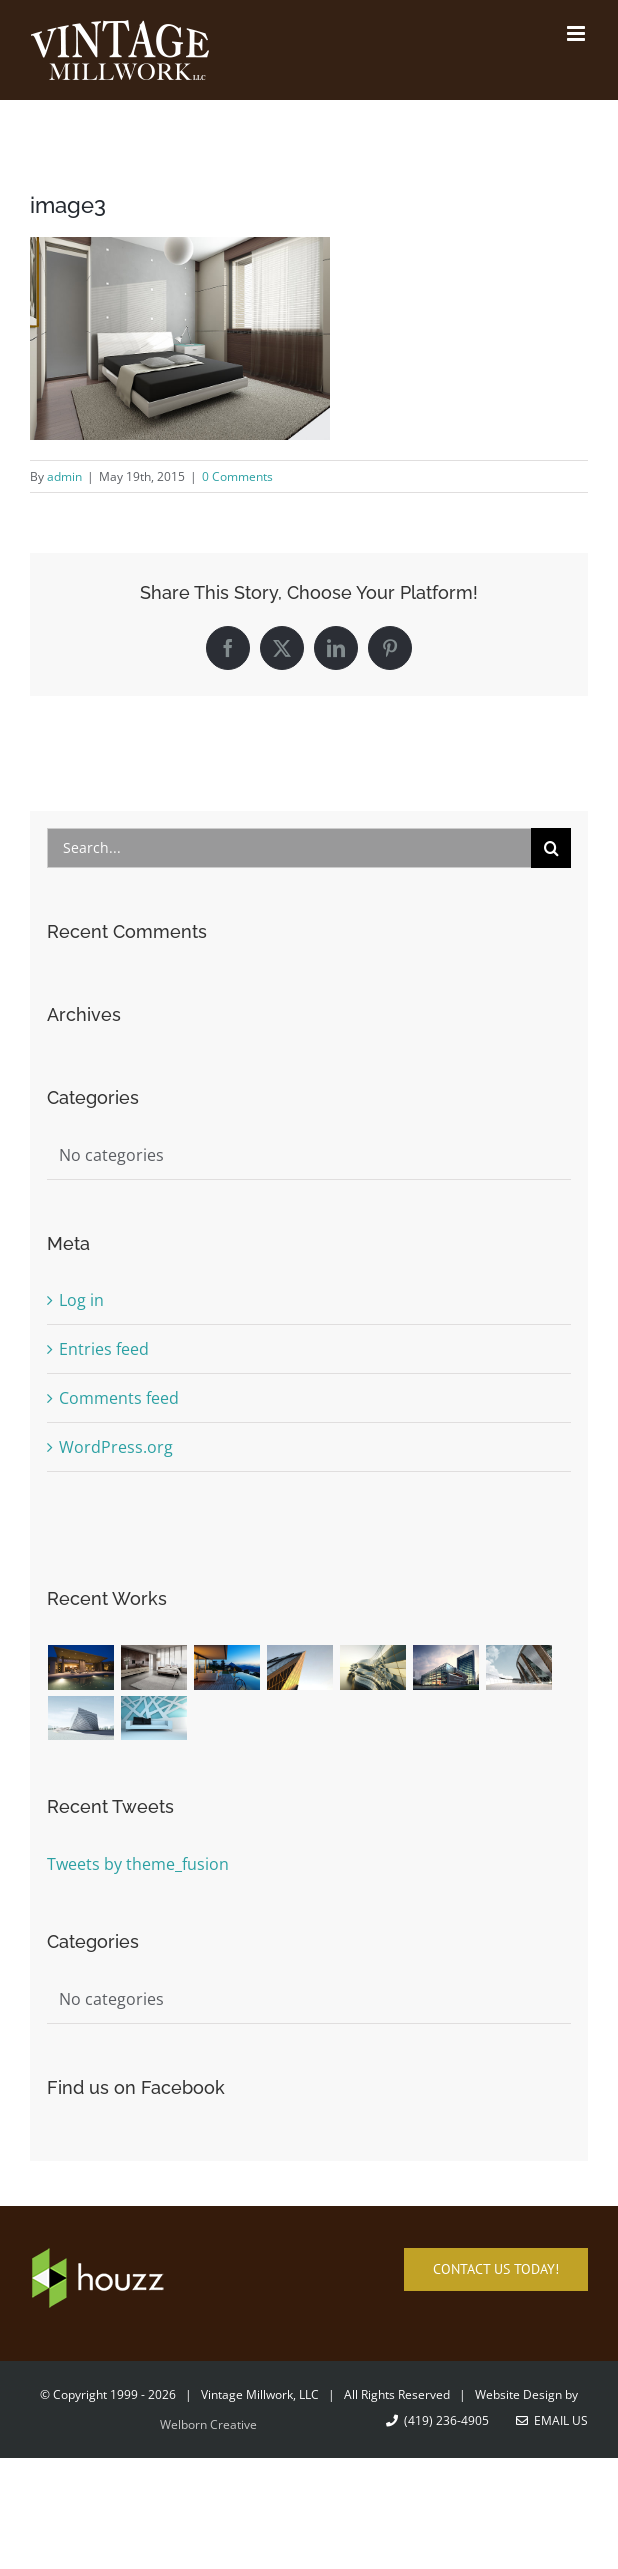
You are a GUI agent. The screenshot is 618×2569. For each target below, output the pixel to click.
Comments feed (119, 1398)
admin (64, 476)
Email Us (552, 2420)
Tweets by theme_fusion (138, 1864)
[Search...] (289, 848)
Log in (81, 1300)
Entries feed (104, 1349)
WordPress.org (116, 1447)
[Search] (551, 848)
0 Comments (237, 476)
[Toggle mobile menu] (577, 33)
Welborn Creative (208, 2424)
